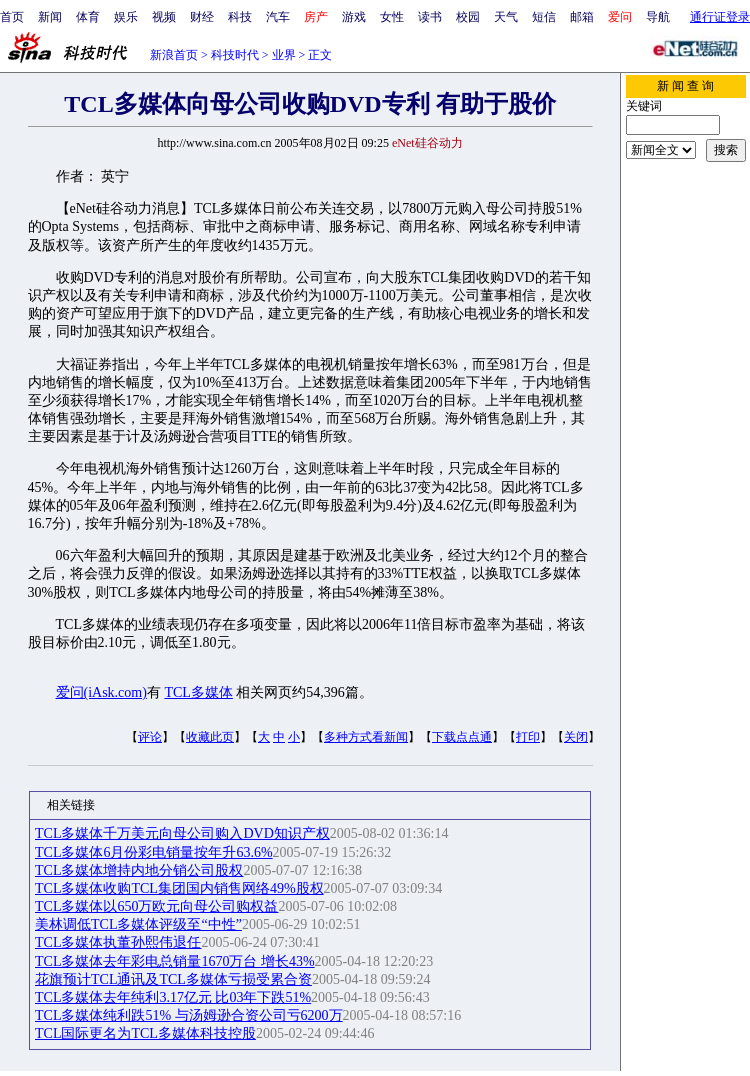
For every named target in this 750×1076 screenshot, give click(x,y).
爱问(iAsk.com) (101, 692)
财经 (202, 17)
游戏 (354, 17)
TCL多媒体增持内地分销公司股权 (139, 870)
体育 (88, 17)
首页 (12, 17)
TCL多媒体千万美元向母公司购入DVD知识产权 (182, 833)
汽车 (278, 17)
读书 (430, 17)
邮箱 (582, 17)
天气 (506, 17)
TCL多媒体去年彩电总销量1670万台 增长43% (175, 961)
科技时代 (235, 55)
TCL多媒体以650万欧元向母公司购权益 (156, 906)
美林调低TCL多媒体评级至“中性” (138, 924)
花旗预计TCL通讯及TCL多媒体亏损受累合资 (173, 979)
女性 (392, 17)
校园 (468, 17)
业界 (284, 55)
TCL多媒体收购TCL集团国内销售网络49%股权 (179, 888)
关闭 (576, 737)
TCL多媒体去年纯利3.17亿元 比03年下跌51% (173, 997)
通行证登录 (720, 17)
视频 (164, 17)
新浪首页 (174, 55)
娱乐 (126, 17)
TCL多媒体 (198, 692)
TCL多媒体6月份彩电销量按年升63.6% (154, 852)
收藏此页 (210, 737)
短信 (544, 17)
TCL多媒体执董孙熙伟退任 (118, 942)
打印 (528, 737)
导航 (658, 17)
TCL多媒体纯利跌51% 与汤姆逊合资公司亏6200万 (189, 1015)
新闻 (50, 17)
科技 (240, 17)
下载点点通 (462, 737)
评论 (150, 737)
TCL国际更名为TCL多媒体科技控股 (145, 1033)
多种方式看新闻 (366, 737)
